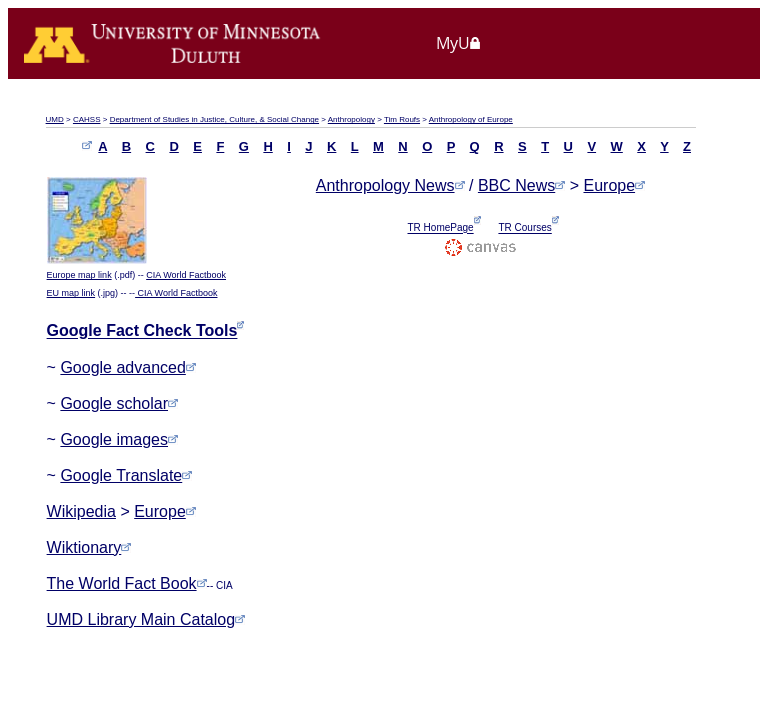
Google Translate (126, 475)
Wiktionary (89, 547)
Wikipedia (81, 511)
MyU (459, 43)
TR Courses (524, 228)
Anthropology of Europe (471, 119)
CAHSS (87, 119)
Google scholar (119, 403)
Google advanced (127, 367)
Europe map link (79, 275)
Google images (119, 439)
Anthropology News (385, 185)
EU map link (71, 293)
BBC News (516, 185)
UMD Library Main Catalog (146, 619)
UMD (55, 119)
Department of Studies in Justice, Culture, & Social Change (214, 119)
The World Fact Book (122, 583)
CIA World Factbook (186, 275)
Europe (165, 511)
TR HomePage (441, 228)
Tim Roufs (402, 119)
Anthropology (351, 119)
